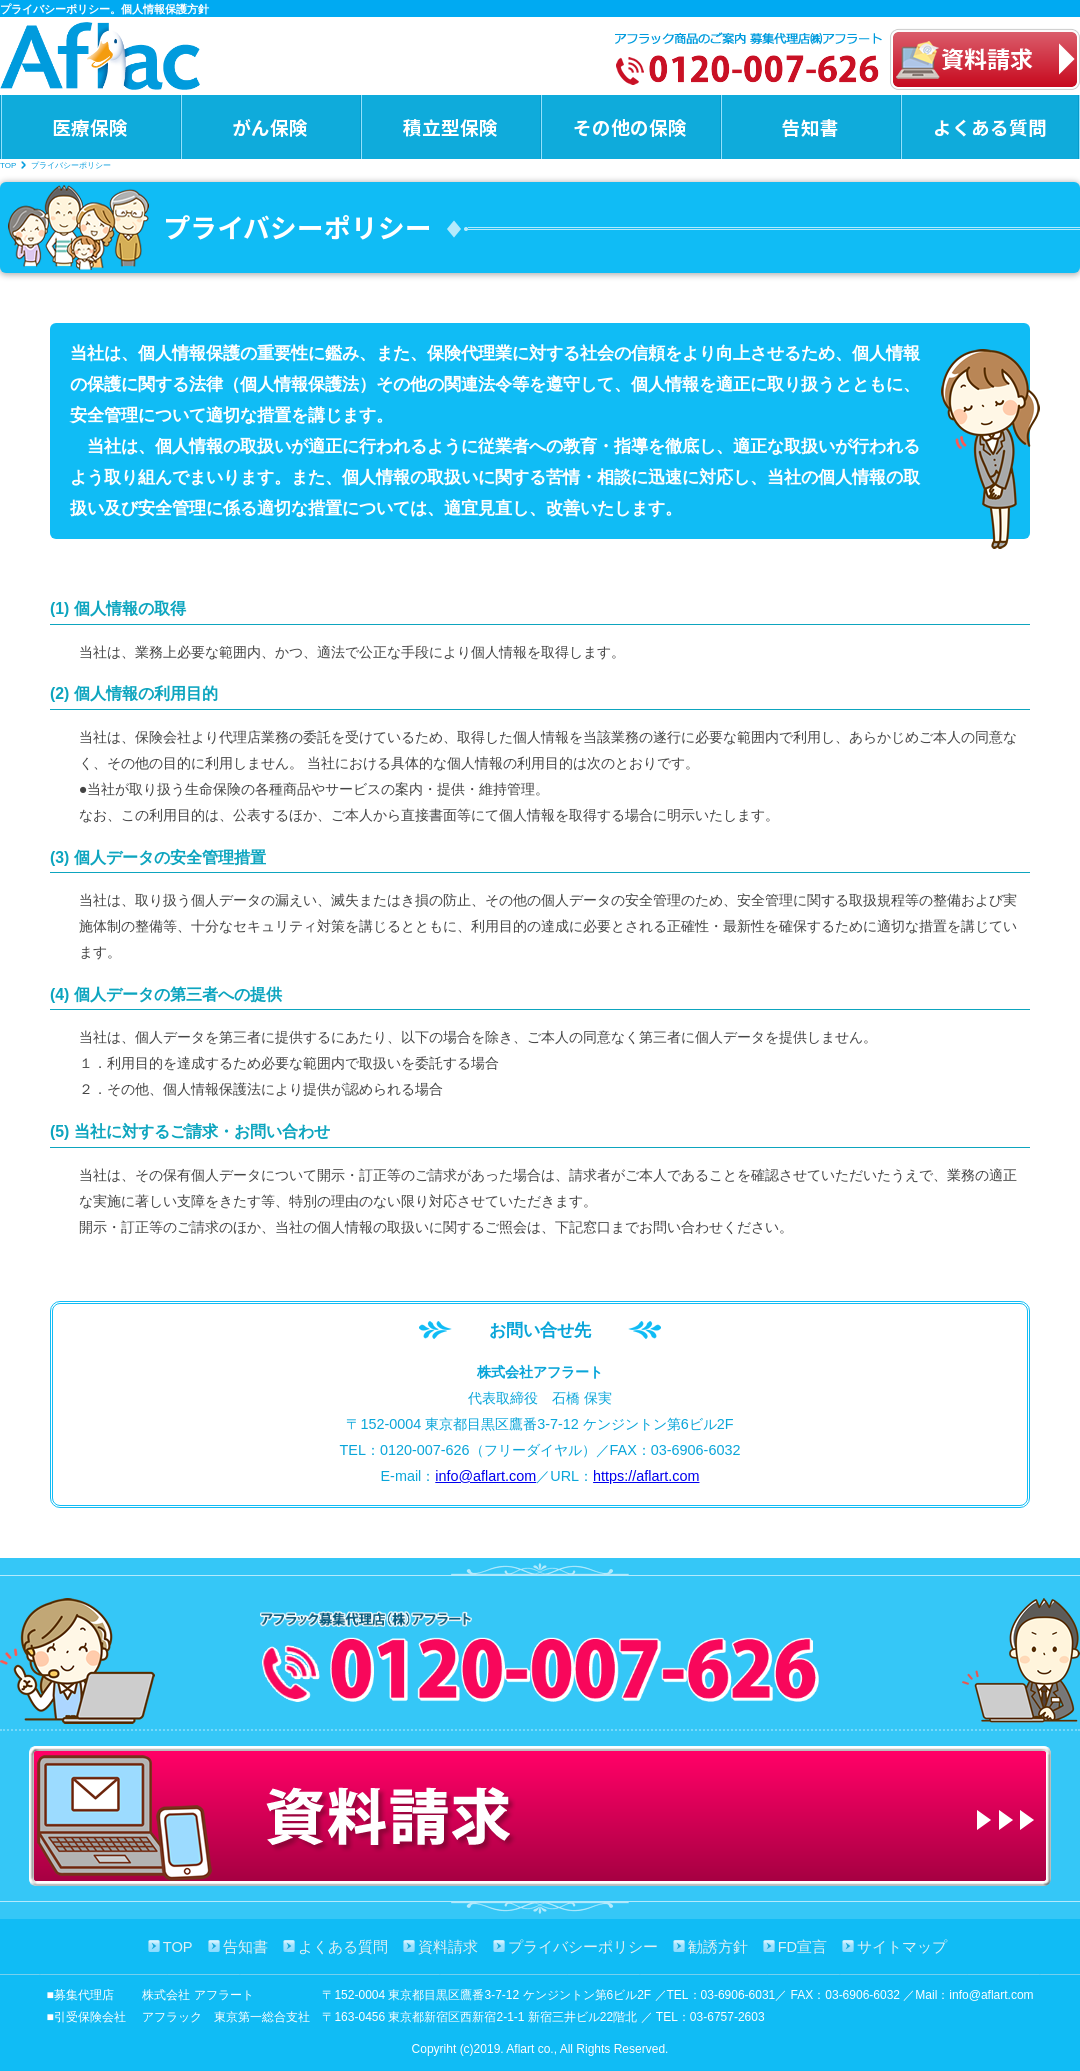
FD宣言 (803, 1947)
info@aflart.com (485, 1476)
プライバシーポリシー (583, 1947)
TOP (8, 165)
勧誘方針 (718, 1947)
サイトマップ (902, 1947)
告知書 (810, 126)
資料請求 (448, 1947)
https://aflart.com (646, 1476)
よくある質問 (990, 126)
